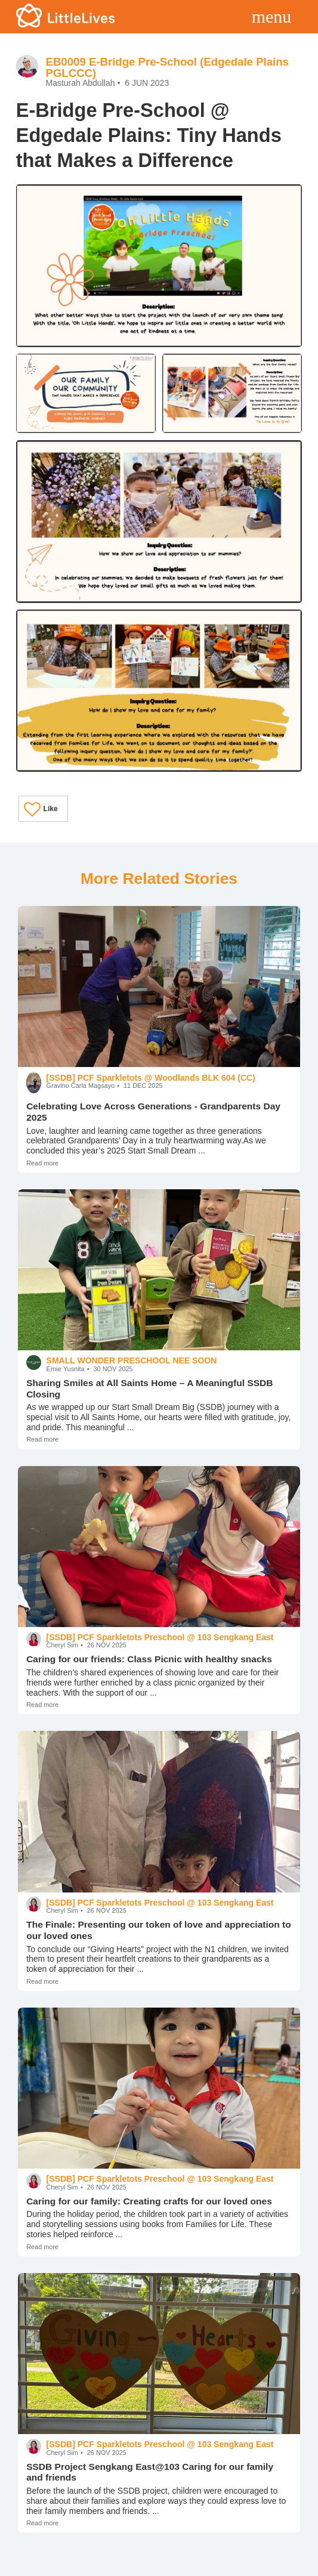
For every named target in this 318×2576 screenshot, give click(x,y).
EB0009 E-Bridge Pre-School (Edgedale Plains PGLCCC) (166, 67)
